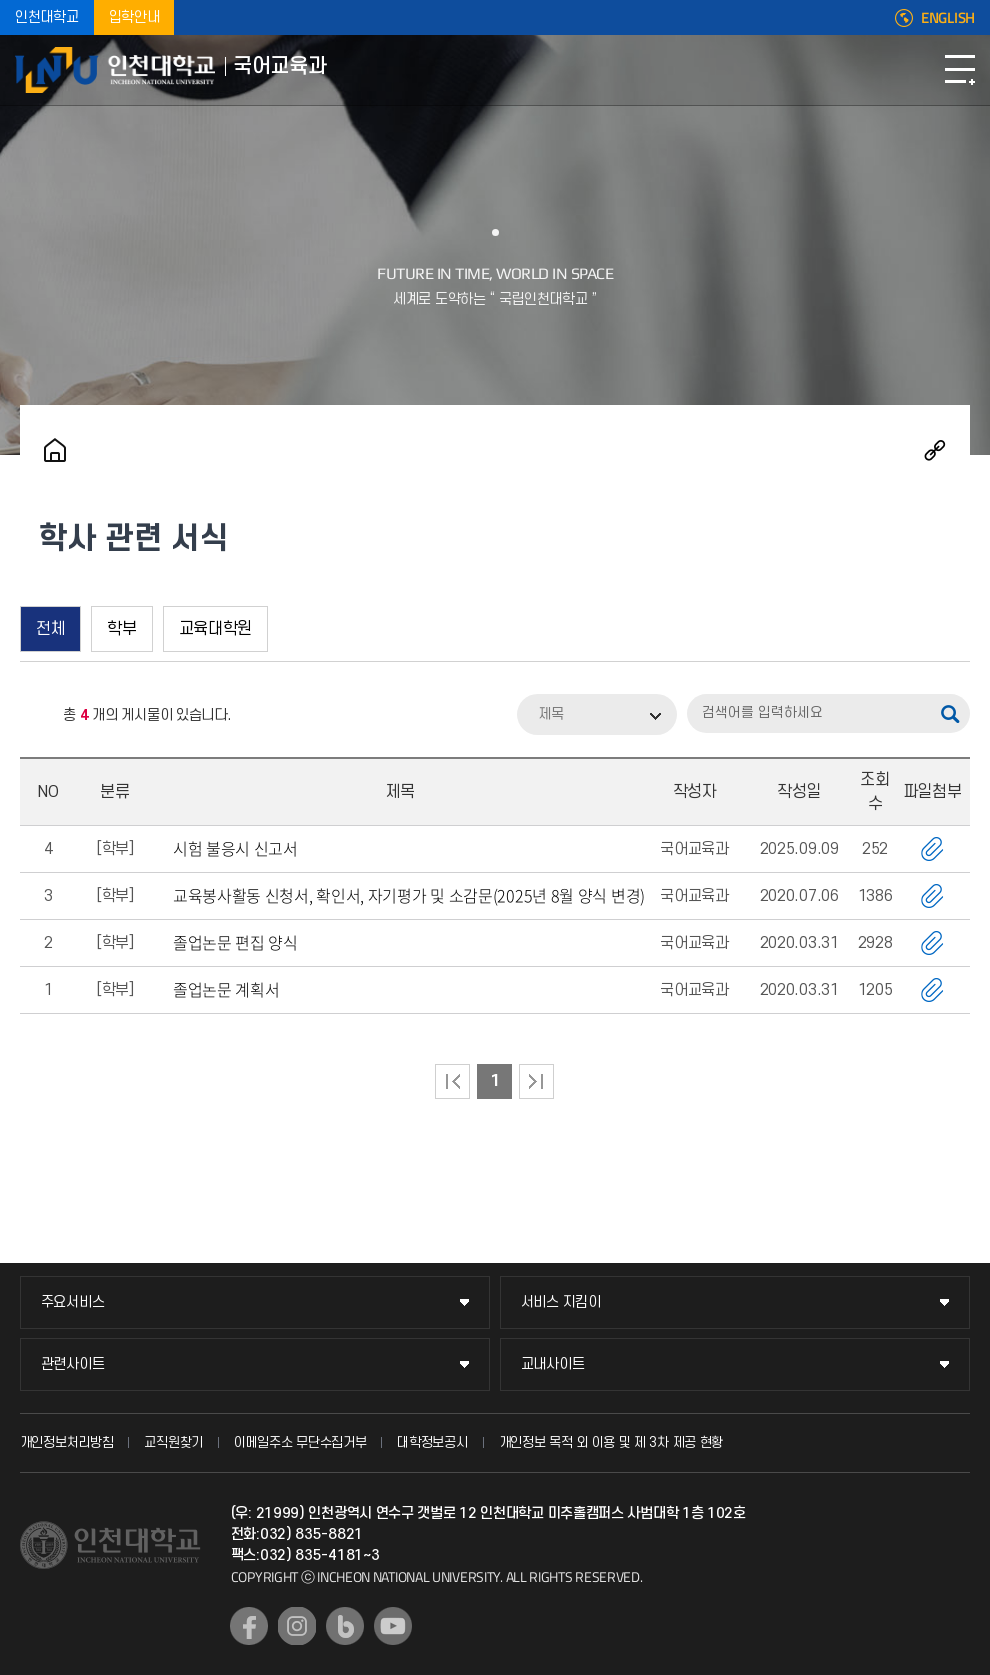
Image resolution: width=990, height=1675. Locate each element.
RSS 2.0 (35, 716)
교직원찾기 (173, 1442)
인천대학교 (47, 17)
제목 (551, 714)
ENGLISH (948, 18)
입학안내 (134, 17)
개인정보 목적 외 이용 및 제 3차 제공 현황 (611, 1442)
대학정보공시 (432, 1442)
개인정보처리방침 (67, 1442)
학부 (121, 629)
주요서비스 (73, 1302)
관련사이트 (73, 1364)
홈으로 (55, 450)
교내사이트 (553, 1364)
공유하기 (935, 450)
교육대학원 (216, 629)
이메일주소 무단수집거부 (300, 1442)
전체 (50, 629)
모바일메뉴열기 (960, 70)
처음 (452, 1081)
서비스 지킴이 (561, 1302)
